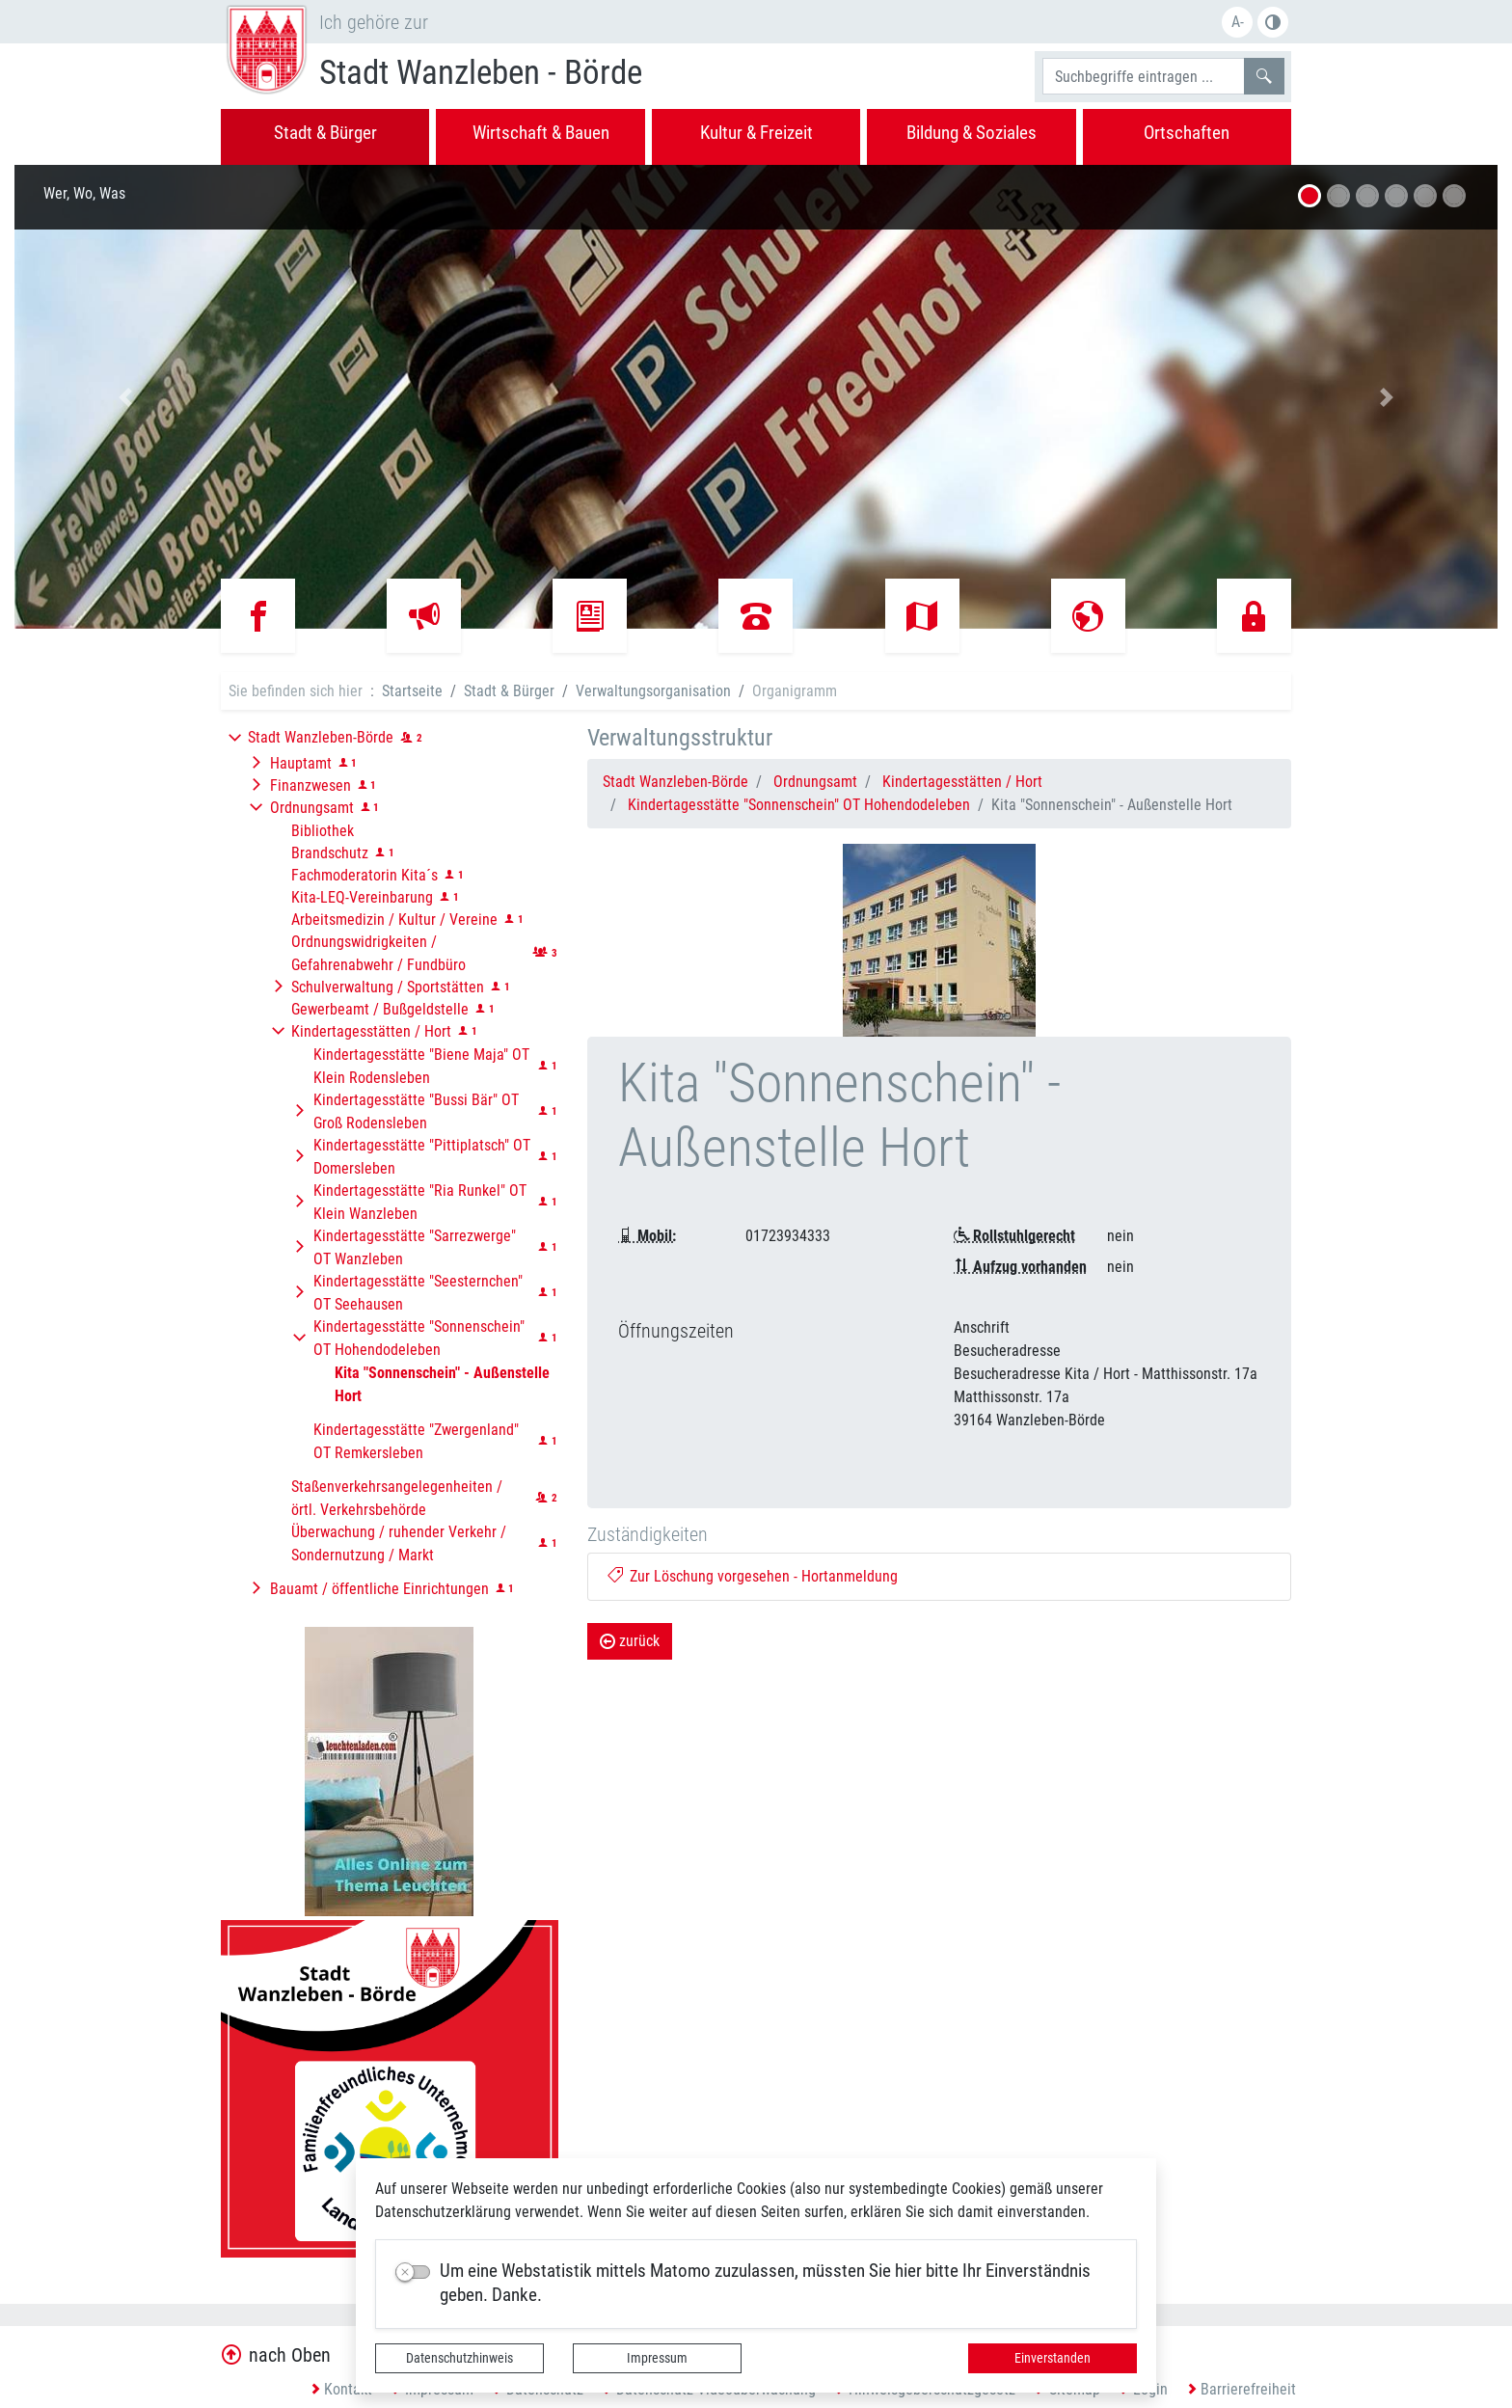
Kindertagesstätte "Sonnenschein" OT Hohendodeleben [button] (419, 1338)
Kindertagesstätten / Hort (962, 781)
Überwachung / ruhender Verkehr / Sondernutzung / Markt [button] (398, 1543)
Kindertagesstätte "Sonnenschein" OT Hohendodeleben (799, 805)
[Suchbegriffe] (1143, 76)
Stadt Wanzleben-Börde (675, 781)
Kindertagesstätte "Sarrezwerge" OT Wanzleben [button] (414, 1247)
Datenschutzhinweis (459, 2358)
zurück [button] (630, 1641)
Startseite (412, 691)
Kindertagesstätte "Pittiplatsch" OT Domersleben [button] (421, 1156)
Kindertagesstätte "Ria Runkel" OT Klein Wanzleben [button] (419, 1202)
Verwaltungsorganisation (653, 691)
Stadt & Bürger (509, 691)
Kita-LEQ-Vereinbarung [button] (362, 897)
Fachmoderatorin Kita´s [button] (364, 875)
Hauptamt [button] (301, 763)
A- (1237, 22)
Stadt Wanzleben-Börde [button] (320, 737)
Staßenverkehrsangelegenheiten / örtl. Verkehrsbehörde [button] (396, 1498)
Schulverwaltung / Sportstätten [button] (387, 987)
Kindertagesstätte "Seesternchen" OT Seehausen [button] (418, 1292)
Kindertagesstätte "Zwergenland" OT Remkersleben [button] (416, 1441)
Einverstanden (1052, 2358)
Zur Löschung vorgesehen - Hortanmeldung (753, 1576)
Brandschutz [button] (329, 853)
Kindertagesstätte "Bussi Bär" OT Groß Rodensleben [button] (416, 1111)
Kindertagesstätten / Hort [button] (371, 1031)
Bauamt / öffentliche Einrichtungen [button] (379, 1589)
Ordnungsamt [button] (312, 807)
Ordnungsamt (815, 781)
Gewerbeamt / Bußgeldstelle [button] (380, 1009)
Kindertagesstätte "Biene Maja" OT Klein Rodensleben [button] (421, 1066)
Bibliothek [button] (322, 831)
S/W (1272, 22)
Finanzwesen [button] (310, 785)
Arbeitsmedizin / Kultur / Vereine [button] (394, 919)
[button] (125, 397)
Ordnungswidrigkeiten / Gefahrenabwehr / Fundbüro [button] (378, 953)
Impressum (657, 2358)
